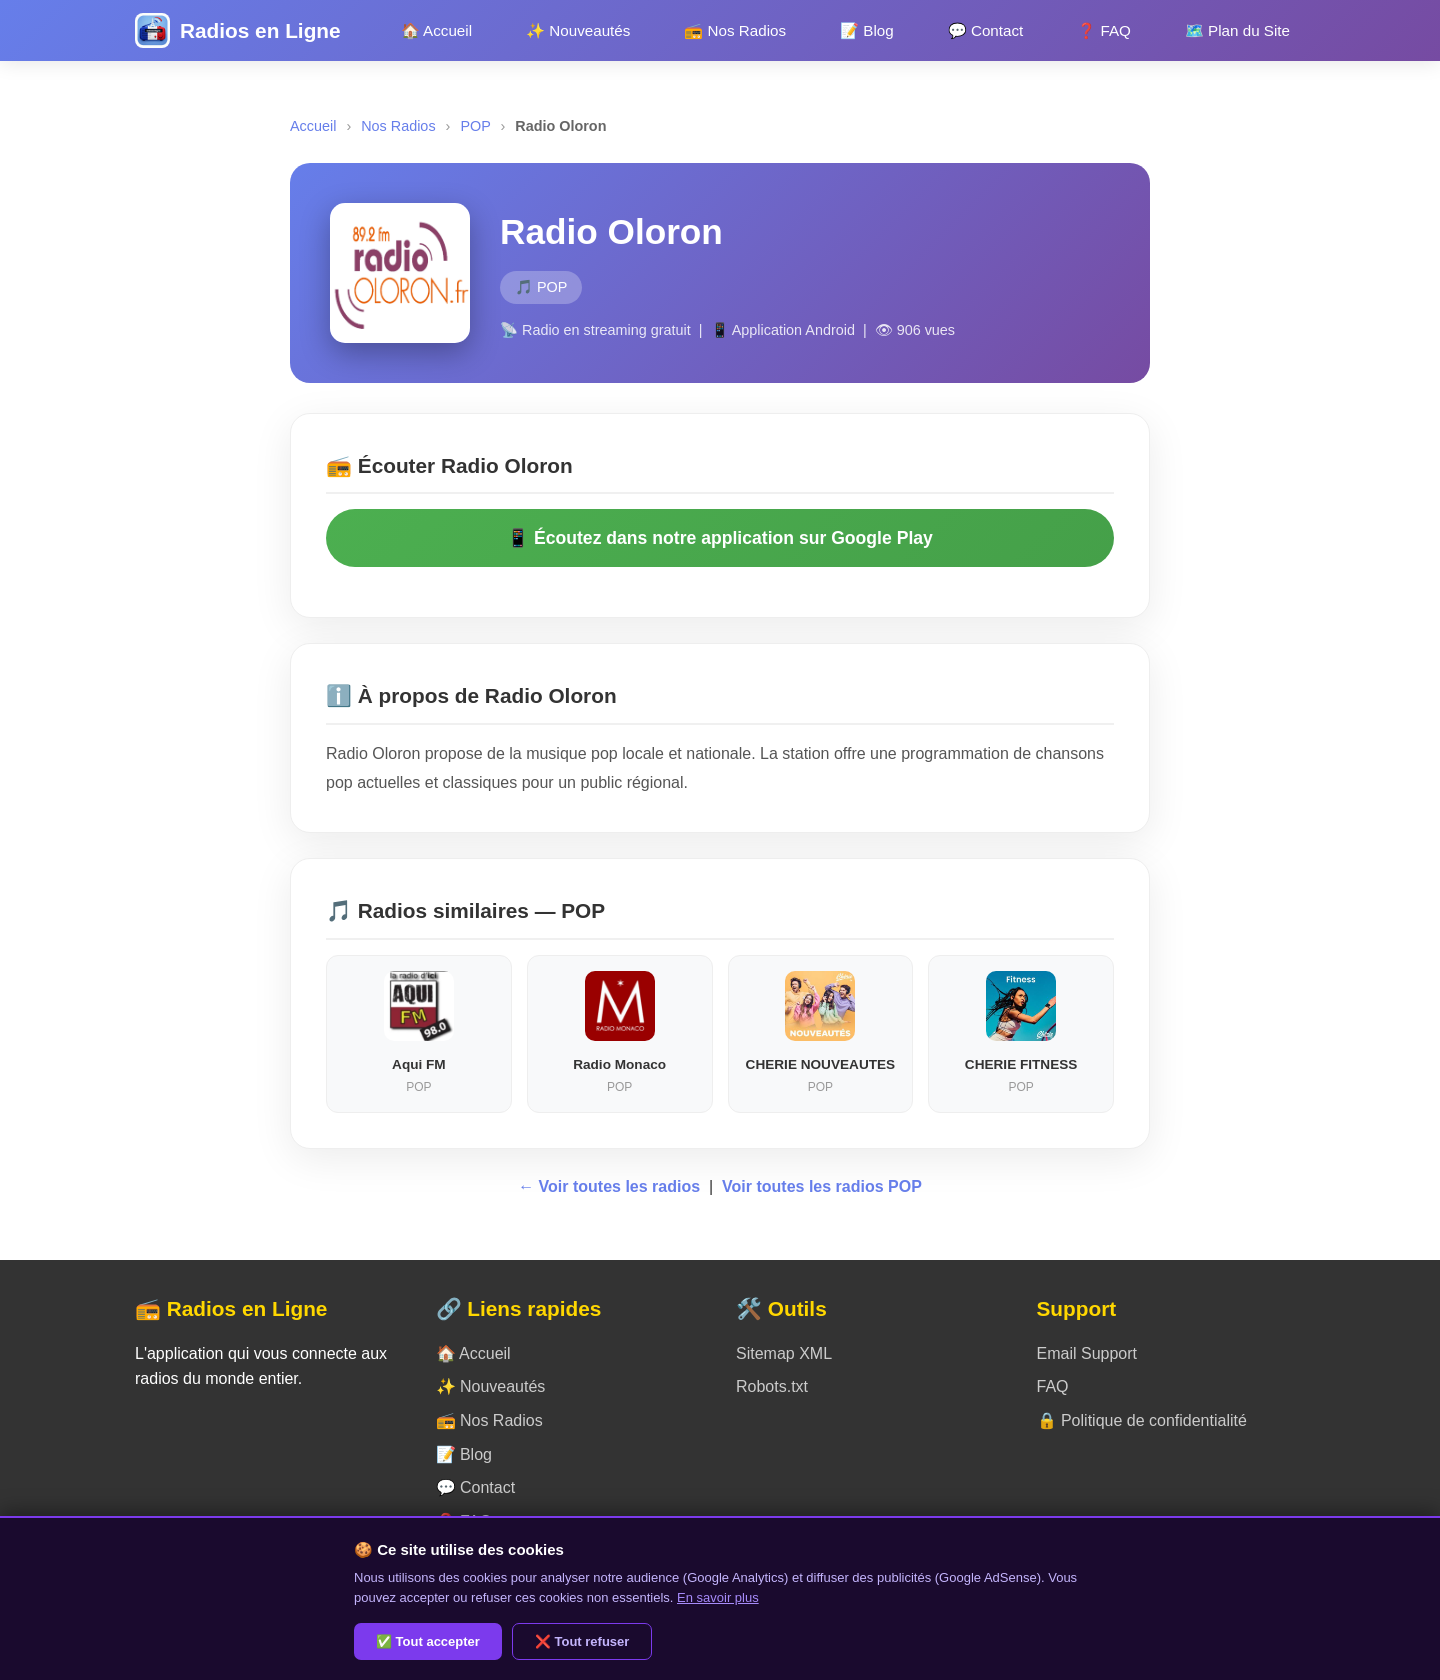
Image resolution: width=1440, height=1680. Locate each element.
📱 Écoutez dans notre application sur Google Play (720, 538)
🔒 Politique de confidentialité (1142, 1420)
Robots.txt (772, 1386)
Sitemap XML (784, 1353)
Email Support (1087, 1353)
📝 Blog (867, 30)
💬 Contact (986, 30)
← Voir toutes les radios (611, 1186)
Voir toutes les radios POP (822, 1186)
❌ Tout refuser (582, 1641)
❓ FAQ (1104, 30)
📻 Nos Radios (735, 30)
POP (475, 126)
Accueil (313, 126)
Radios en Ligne (260, 30)
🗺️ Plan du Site (1237, 30)
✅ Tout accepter (428, 1641)
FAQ (1053, 1386)
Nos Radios (398, 126)
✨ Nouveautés (578, 30)
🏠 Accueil (436, 30)
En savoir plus (718, 1597)
